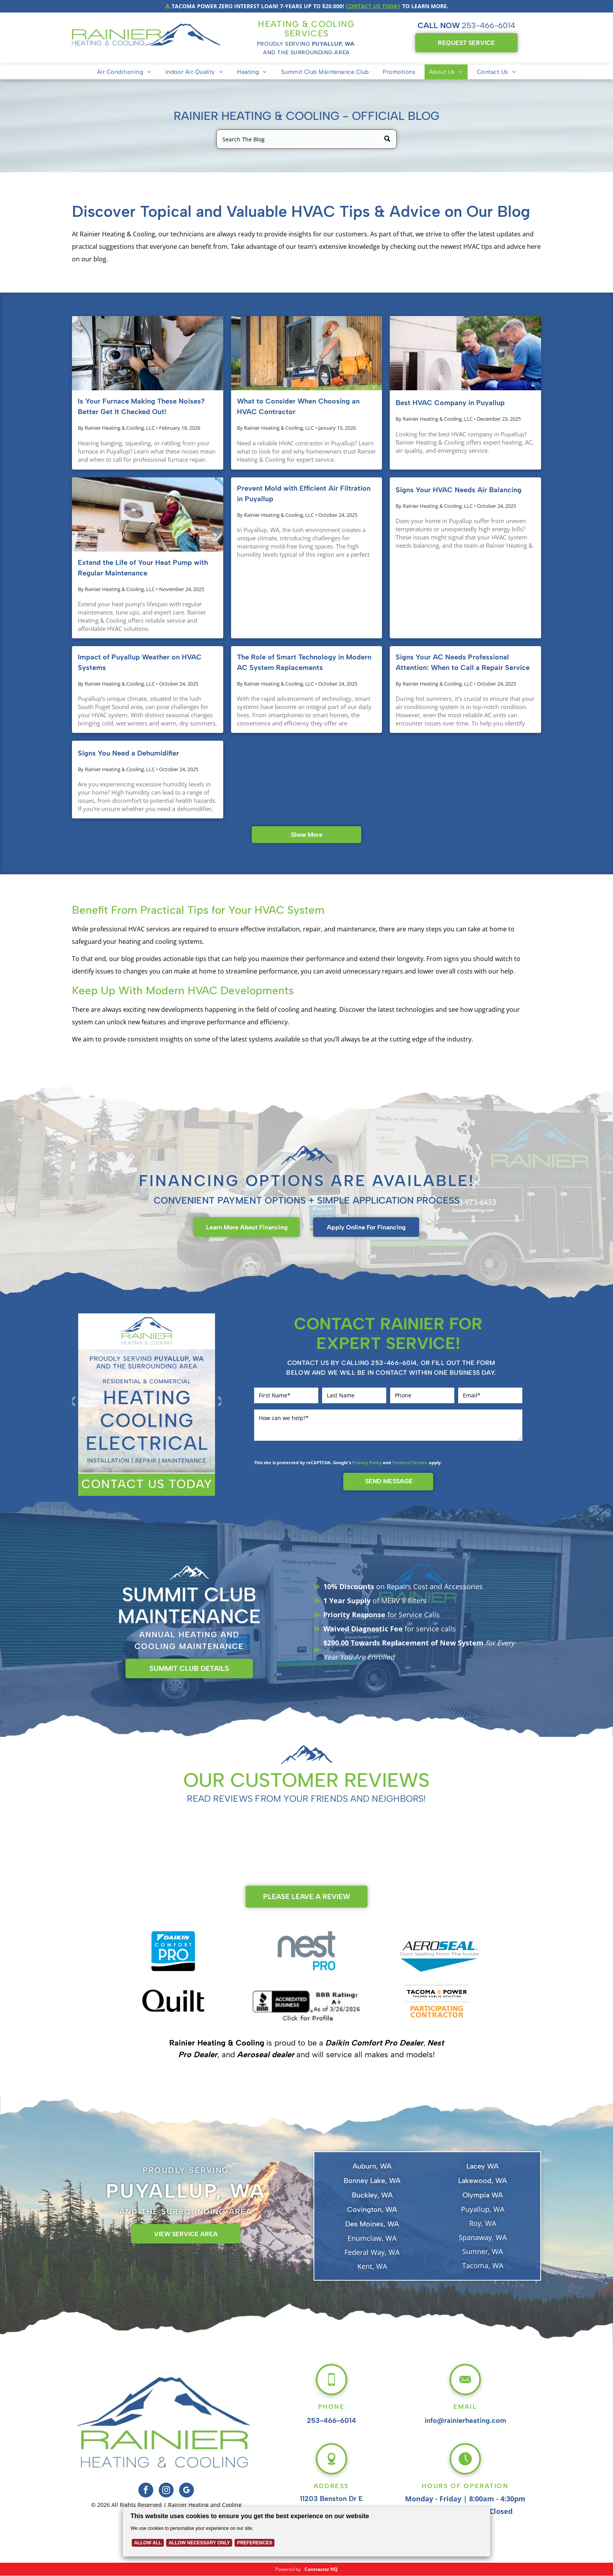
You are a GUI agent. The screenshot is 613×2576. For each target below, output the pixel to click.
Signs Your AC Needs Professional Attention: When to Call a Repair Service (463, 662)
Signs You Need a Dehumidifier (128, 753)
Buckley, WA (372, 2195)
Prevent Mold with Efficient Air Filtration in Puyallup (304, 493)
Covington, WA (372, 2209)
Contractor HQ (321, 2569)
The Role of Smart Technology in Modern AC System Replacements (304, 662)
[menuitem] (124, 71)
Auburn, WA (372, 2166)
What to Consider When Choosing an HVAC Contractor (298, 406)
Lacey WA (482, 2166)
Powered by (288, 2569)
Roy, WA (482, 2223)
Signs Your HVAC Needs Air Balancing (459, 490)
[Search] (306, 139)
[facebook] (145, 2491)
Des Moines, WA (372, 2224)
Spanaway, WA (483, 2237)
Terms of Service (410, 1462)
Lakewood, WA (482, 2180)
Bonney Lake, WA (372, 2180)
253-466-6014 (488, 25)
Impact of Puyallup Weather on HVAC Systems (140, 662)
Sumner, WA (482, 2251)
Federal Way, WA (372, 2252)
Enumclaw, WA (372, 2238)
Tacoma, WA (482, 2265)
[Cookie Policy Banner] (307, 2531)
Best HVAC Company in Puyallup (450, 402)
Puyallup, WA (482, 2209)
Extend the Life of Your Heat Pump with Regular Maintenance (143, 567)
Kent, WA (372, 2266)
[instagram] (166, 2491)
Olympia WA (482, 2195)
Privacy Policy (367, 1462)
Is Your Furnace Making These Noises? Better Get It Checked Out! (141, 406)
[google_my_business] (186, 2491)
